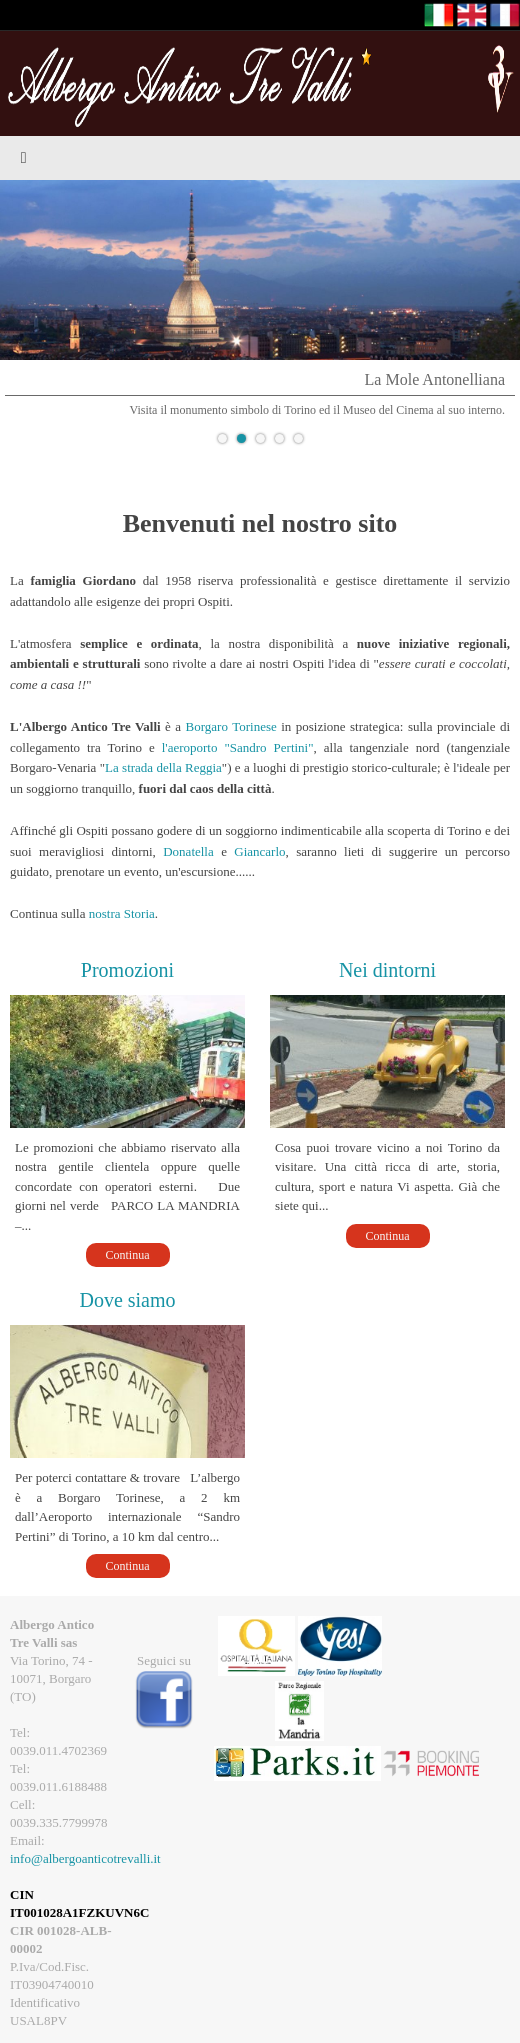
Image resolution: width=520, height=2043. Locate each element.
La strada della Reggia (163, 767)
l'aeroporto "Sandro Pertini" (238, 747)
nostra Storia (122, 913)
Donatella (188, 851)
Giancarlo (259, 851)
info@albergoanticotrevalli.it (85, 1858)
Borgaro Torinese (231, 726)
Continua (128, 1255)
